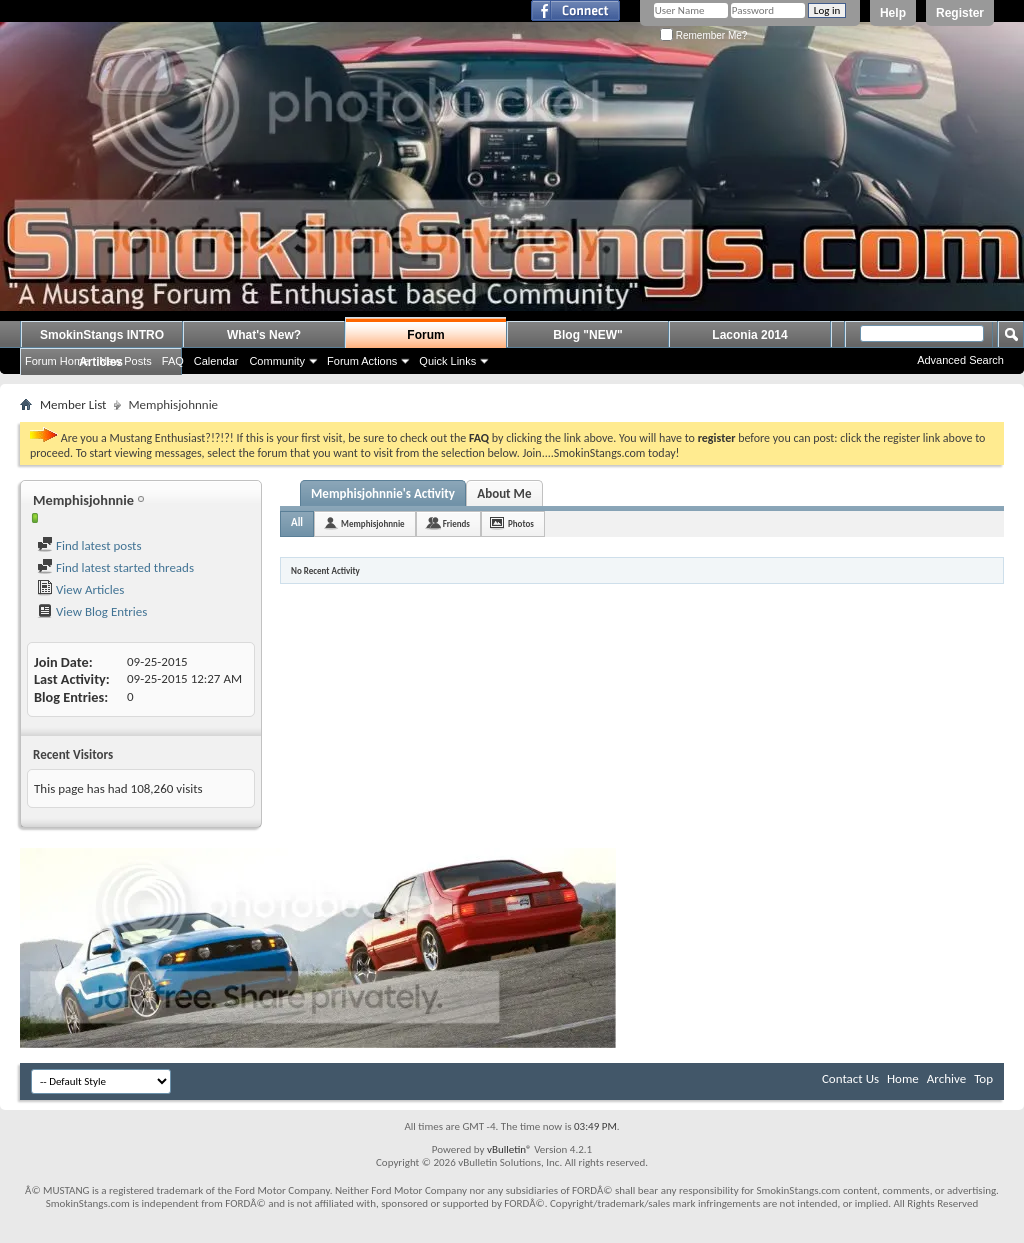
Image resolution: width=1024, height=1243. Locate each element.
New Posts (125, 361)
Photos (521, 523)
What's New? (264, 335)
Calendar (216, 361)
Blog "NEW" (587, 335)
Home (903, 1078)
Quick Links (447, 361)
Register (960, 13)
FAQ (173, 361)
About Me (504, 493)
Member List (73, 404)
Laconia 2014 (749, 335)
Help (893, 13)
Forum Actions (362, 361)
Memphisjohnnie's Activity (383, 493)
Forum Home (57, 361)
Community (277, 361)
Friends (456, 523)
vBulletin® (509, 1149)
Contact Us (850, 1078)
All (297, 522)
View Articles (80, 589)
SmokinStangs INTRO (102, 335)
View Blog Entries (92, 611)
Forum (425, 335)
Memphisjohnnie (373, 523)
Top (983, 1078)
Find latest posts (89, 545)
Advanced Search (960, 360)
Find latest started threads (115, 567)
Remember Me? (703, 35)
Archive (946, 1078)
